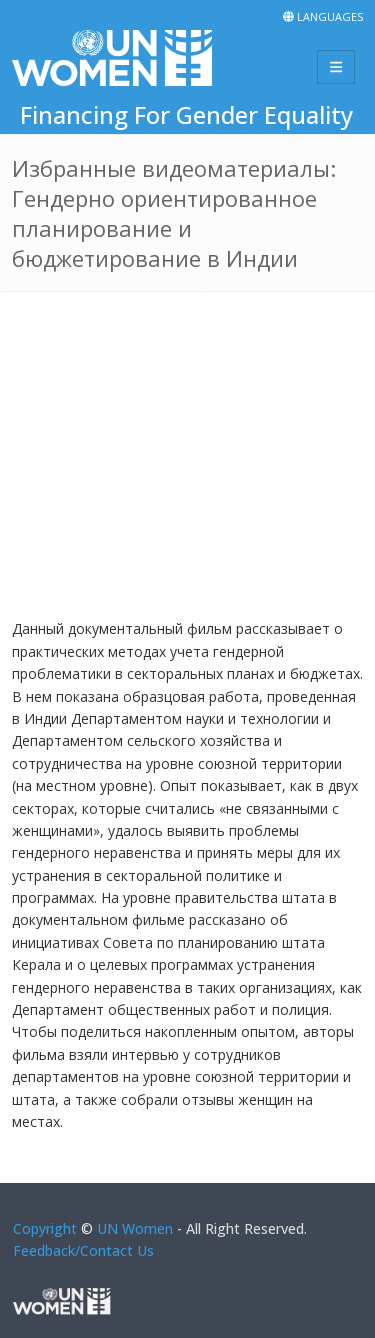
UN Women (135, 1228)
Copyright (45, 1228)
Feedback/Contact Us (83, 1250)
